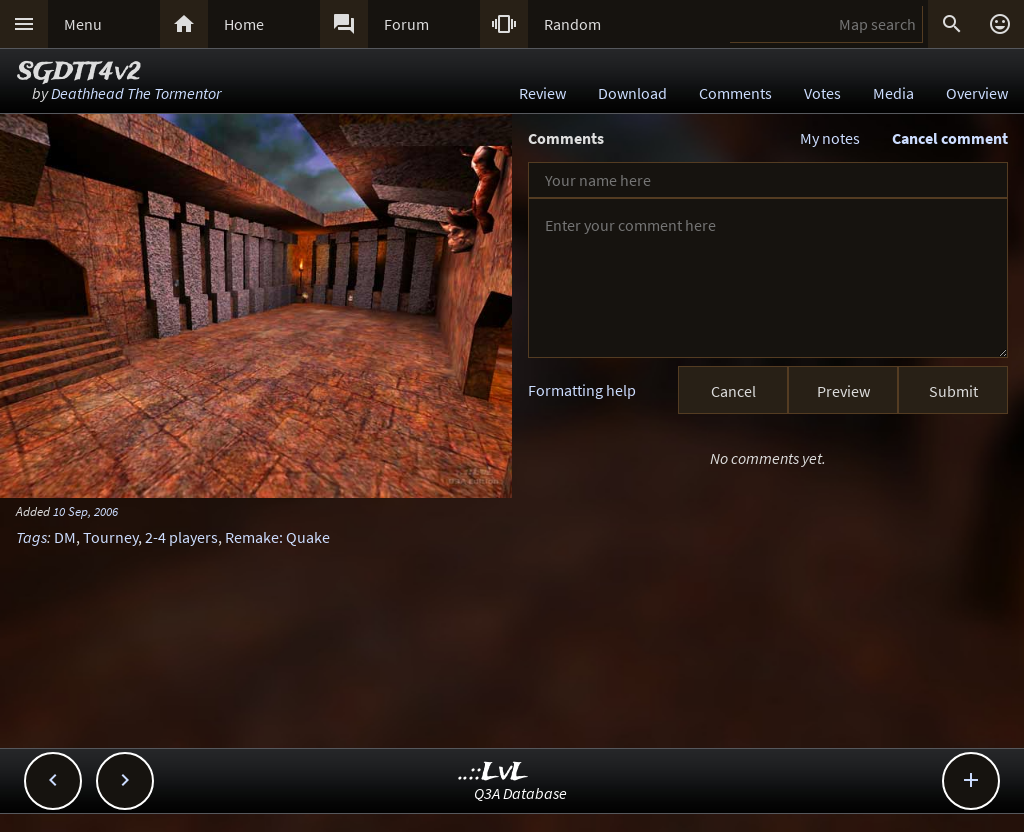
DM (65, 537)
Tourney (110, 537)
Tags (31, 537)
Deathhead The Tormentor (136, 93)
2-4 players (181, 537)
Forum (406, 24)
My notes (830, 138)
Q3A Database (520, 793)
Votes (822, 93)
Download (632, 93)
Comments (735, 93)
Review (542, 93)
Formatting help (582, 390)
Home (244, 24)
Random (572, 24)
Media (893, 93)
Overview (977, 93)
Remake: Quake (277, 537)
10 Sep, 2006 (85, 511)
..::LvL (493, 772)
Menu (83, 24)
